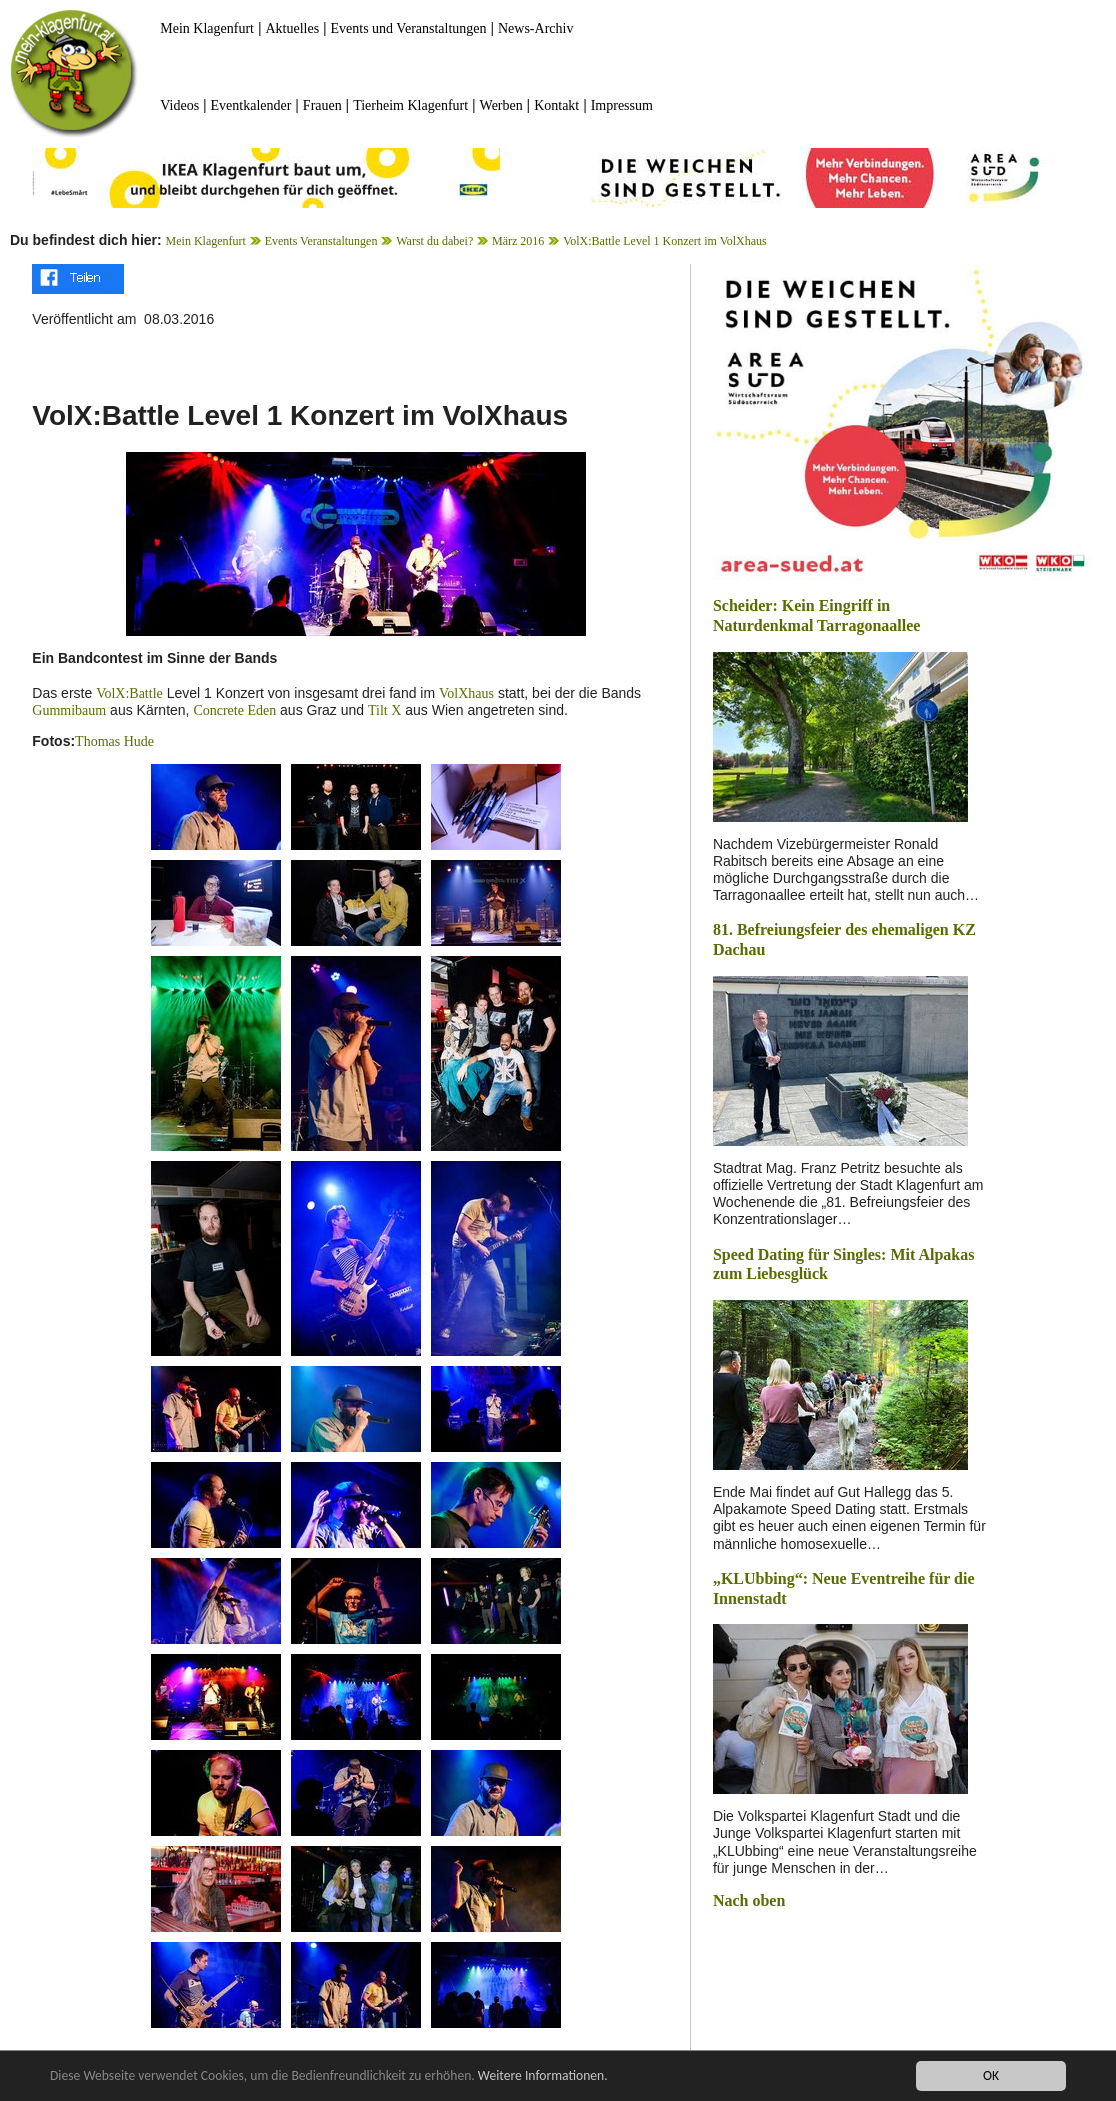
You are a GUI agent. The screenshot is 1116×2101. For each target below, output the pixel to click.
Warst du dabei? (434, 241)
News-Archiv (535, 28)
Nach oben (749, 1900)
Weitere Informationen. (543, 2076)
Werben (501, 105)
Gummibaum (69, 710)
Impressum (622, 105)
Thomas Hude (114, 741)
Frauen (322, 105)
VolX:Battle (129, 693)
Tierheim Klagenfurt (410, 105)
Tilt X (384, 710)
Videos (179, 105)
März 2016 (518, 241)
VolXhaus (466, 693)
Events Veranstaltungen (321, 241)
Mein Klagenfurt (207, 28)
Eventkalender (251, 105)
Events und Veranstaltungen (409, 28)
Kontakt (556, 105)
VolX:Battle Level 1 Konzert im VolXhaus (665, 241)
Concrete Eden (234, 710)
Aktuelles (292, 28)
